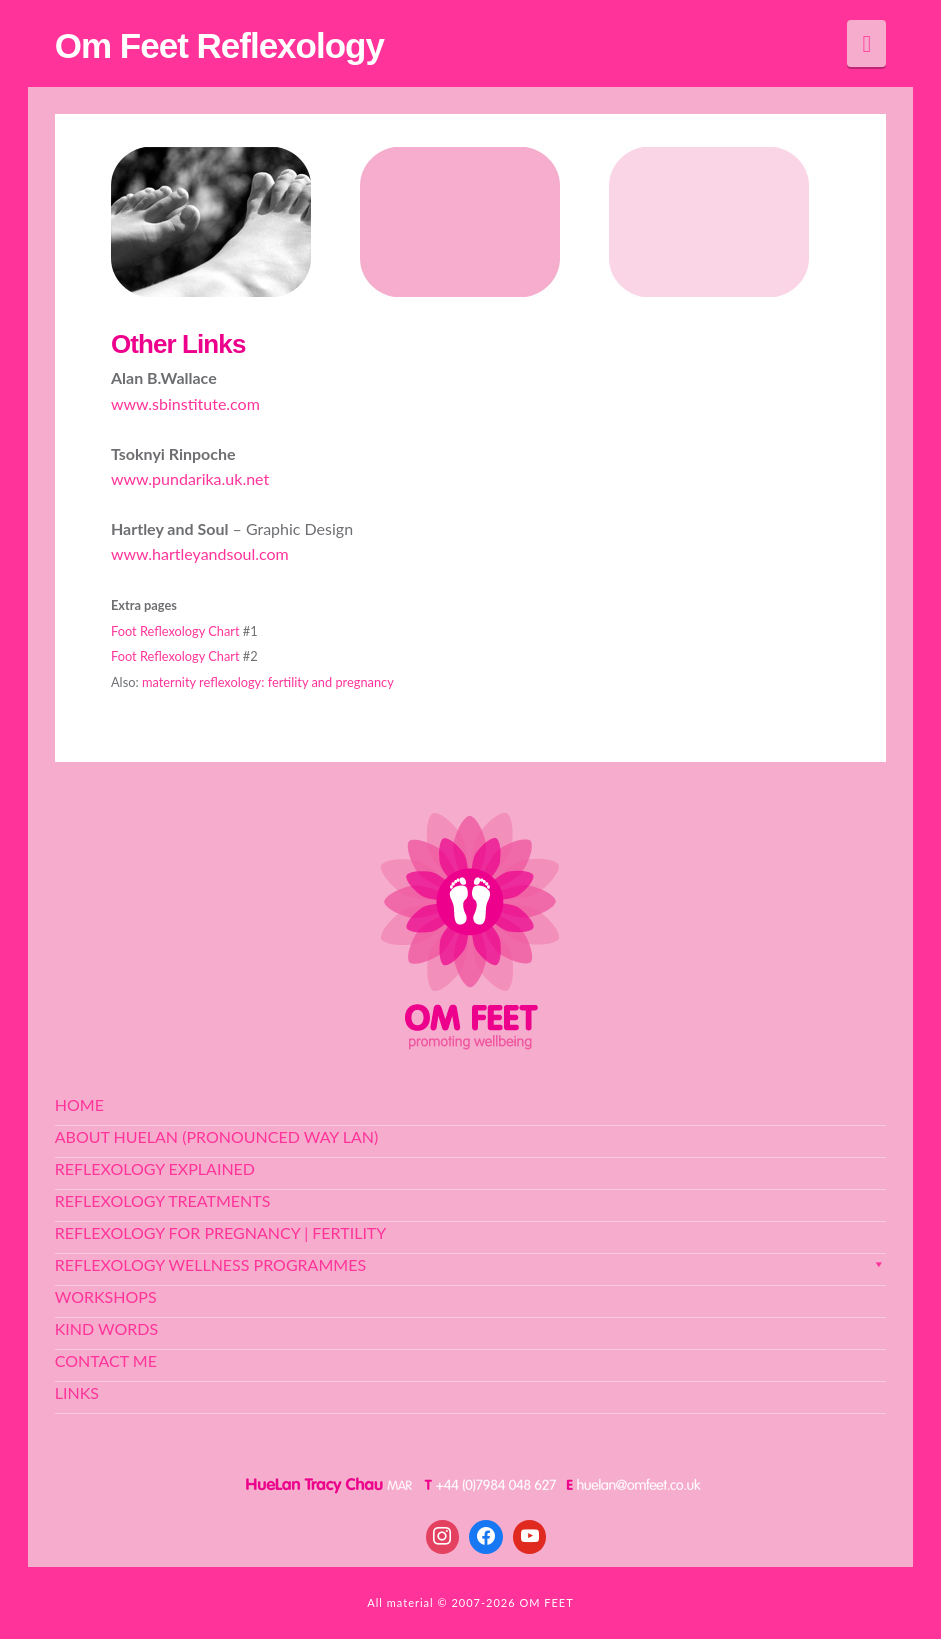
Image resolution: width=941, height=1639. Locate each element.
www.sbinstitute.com (185, 403)
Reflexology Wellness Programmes (470, 1264)
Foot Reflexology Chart (175, 631)
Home (79, 1104)
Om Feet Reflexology (219, 45)
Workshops (106, 1296)
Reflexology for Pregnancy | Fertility (221, 1232)
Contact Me (106, 1360)
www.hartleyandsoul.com (200, 553)
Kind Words (106, 1328)
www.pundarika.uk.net (190, 478)
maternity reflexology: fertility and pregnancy (268, 682)
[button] (866, 43)
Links (77, 1392)
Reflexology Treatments (163, 1200)
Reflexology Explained (155, 1168)
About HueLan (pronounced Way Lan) (217, 1136)
